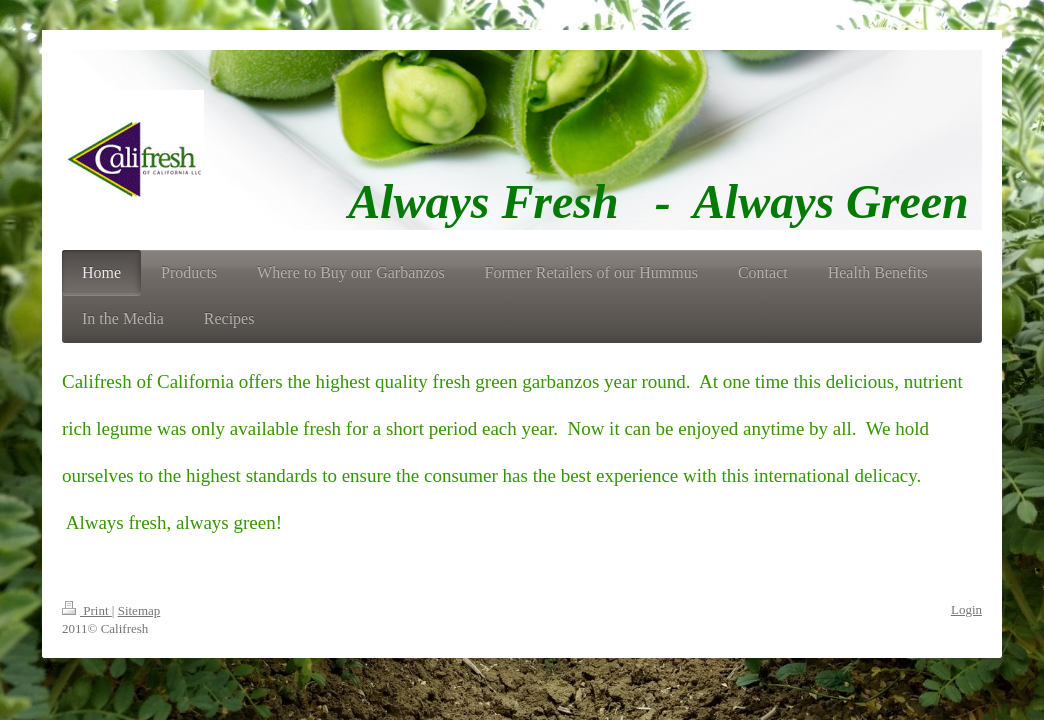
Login (966, 609)
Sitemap (139, 610)
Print (87, 610)
